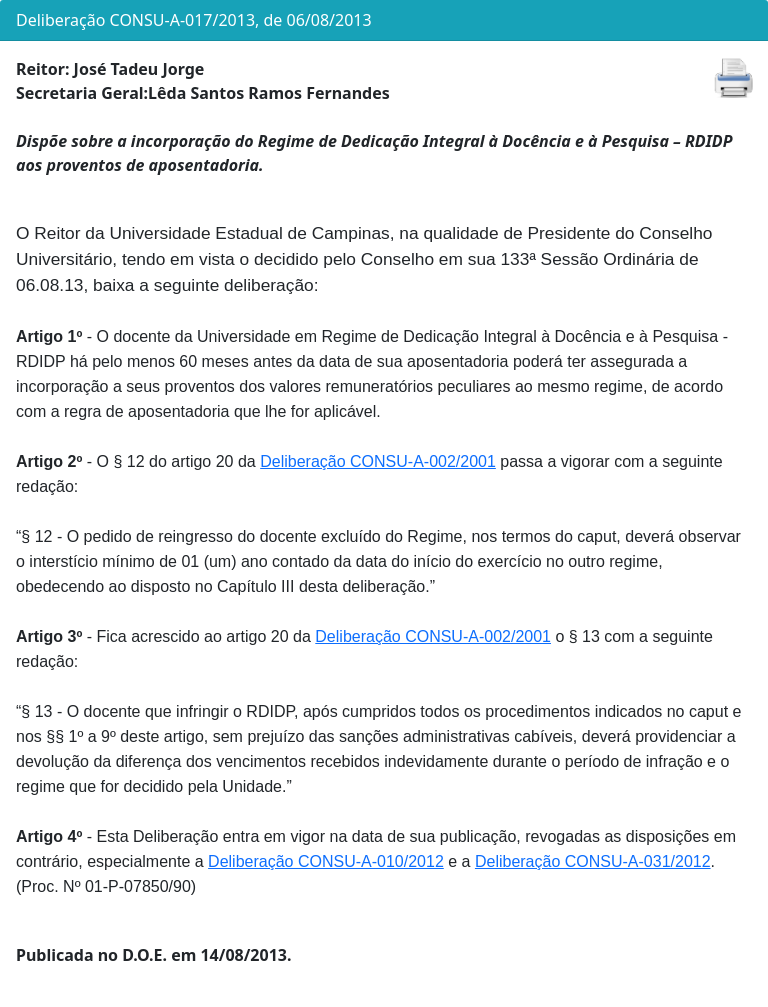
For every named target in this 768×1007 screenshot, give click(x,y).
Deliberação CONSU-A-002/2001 (378, 461)
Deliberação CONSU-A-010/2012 (326, 861)
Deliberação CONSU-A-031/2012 (593, 861)
